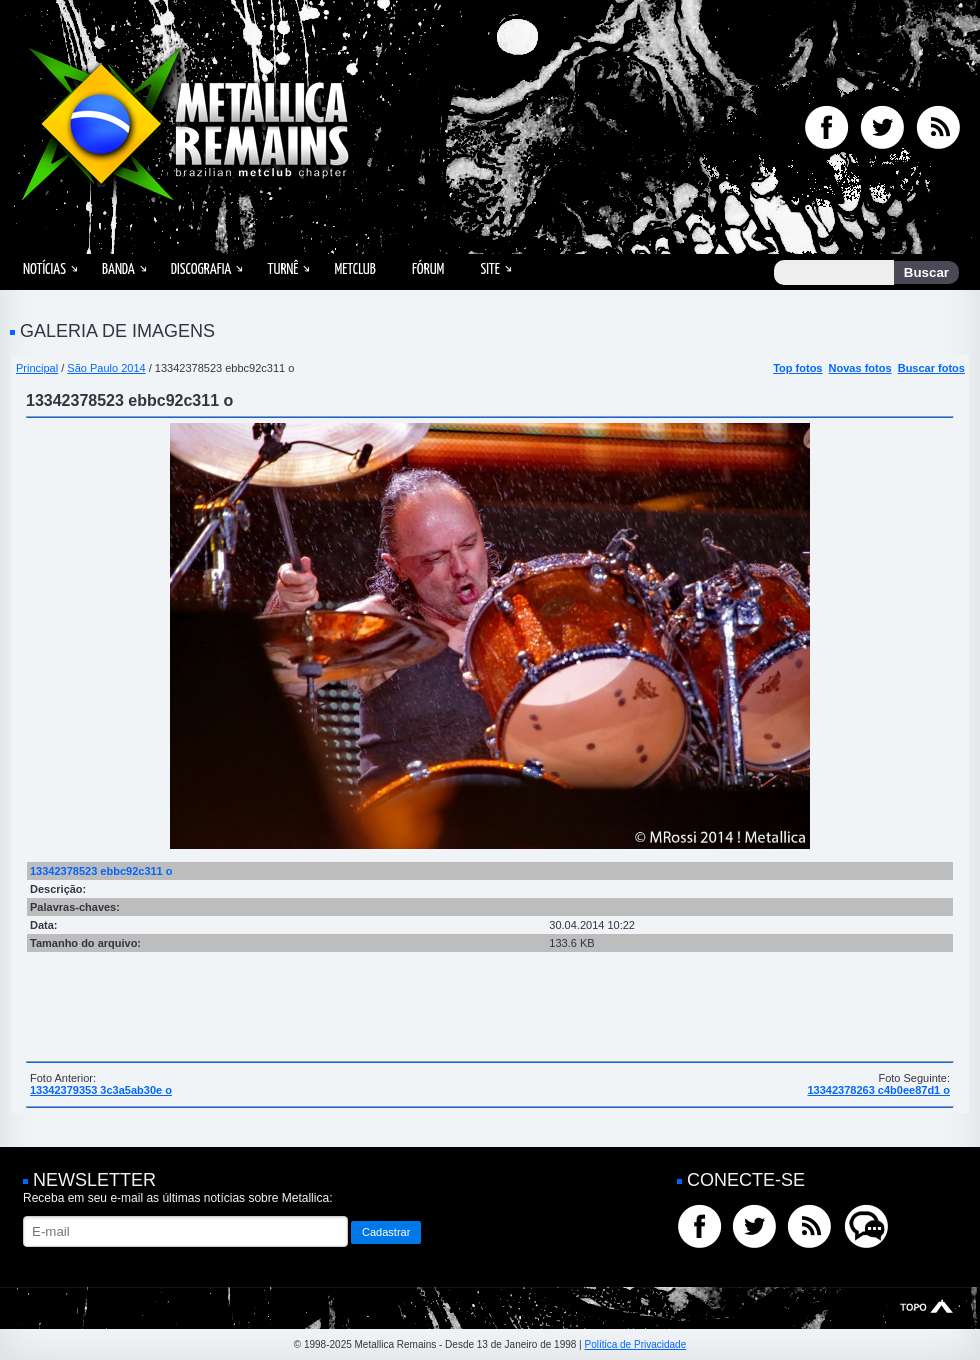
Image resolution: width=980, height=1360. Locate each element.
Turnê (282, 269)
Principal (37, 368)
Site (490, 269)
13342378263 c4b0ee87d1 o (878, 1090)
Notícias (44, 269)
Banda (118, 269)
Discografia (201, 269)
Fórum (428, 269)
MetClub (354, 269)
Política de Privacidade (635, 1344)
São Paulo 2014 (106, 368)
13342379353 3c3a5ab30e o (101, 1090)
